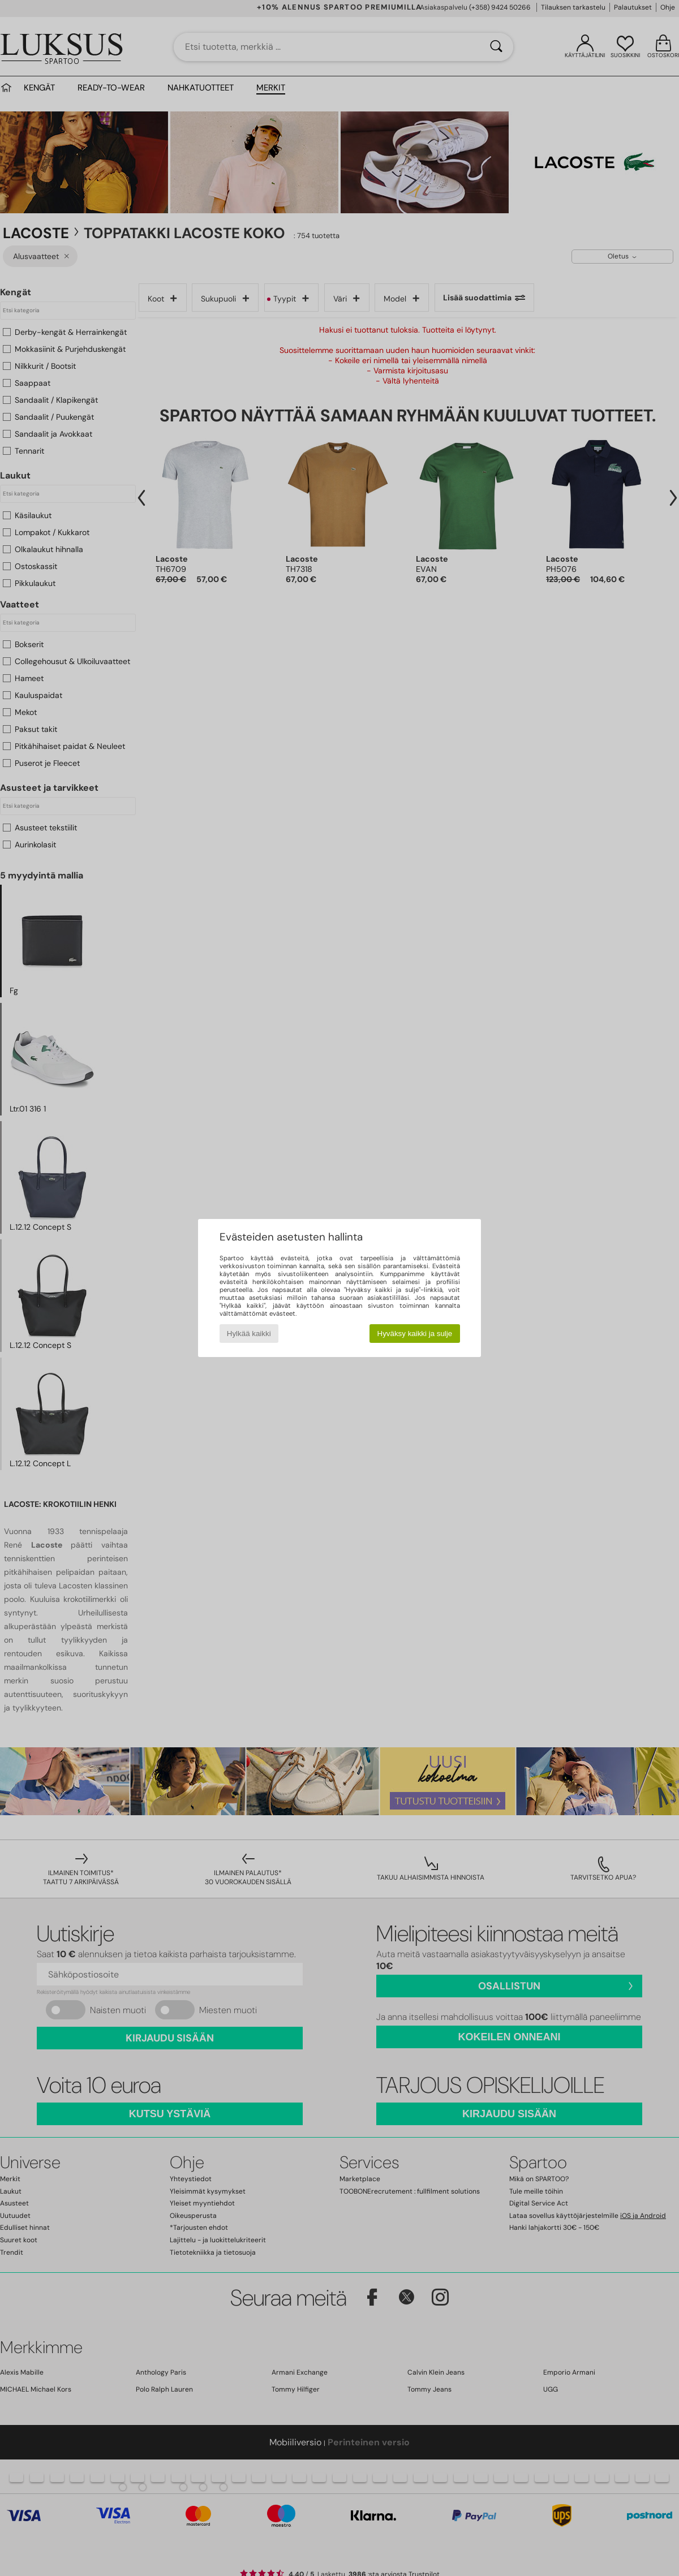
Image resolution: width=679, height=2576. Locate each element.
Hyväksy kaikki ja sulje (415, 1333)
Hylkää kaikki (249, 1333)
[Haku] (496, 47)
